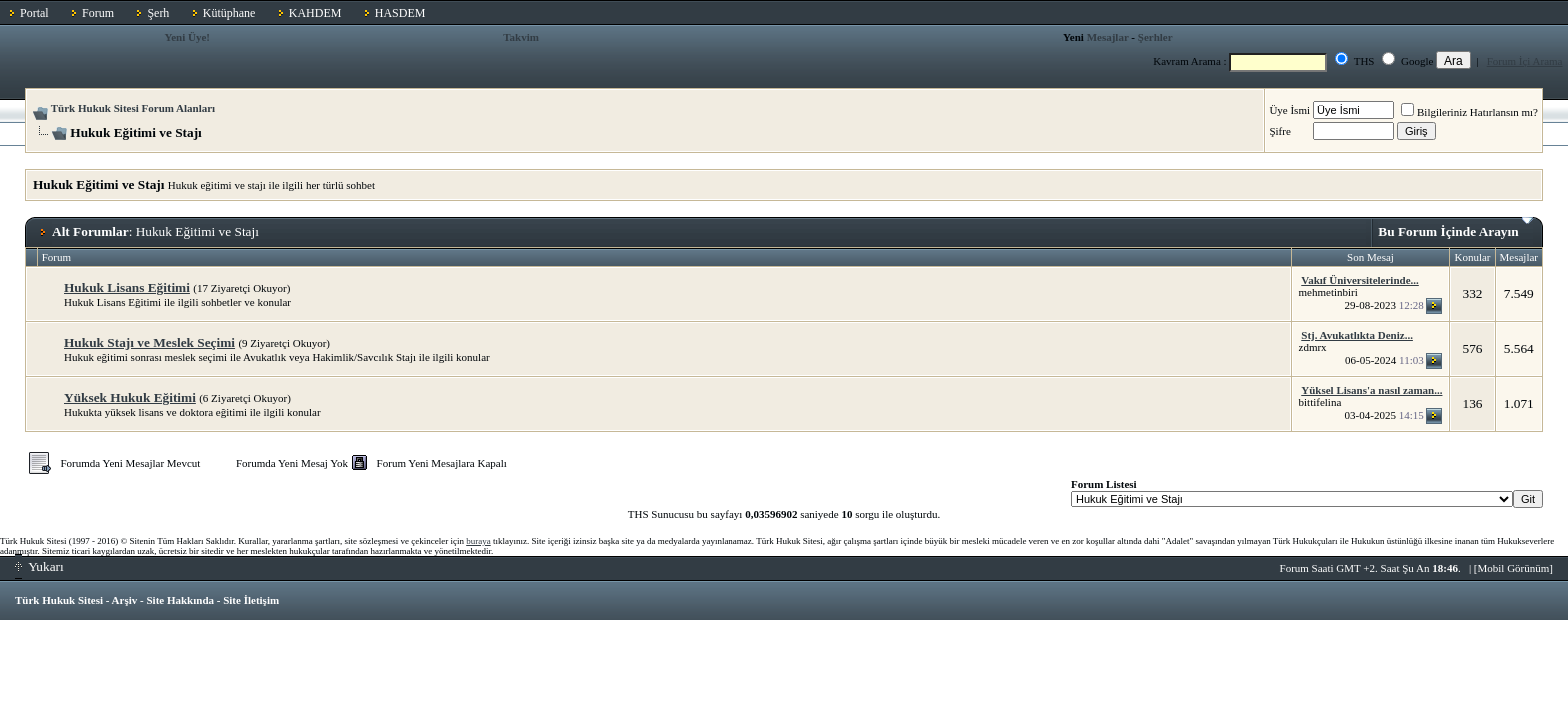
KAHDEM (315, 13)
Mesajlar (1108, 37)
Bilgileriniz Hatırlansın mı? (1469, 112)
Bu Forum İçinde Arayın (1455, 228)
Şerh (158, 13)
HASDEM (400, 13)
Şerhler (1155, 37)
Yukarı (39, 566)
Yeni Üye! (187, 37)
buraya (478, 541)
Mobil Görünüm (1514, 568)
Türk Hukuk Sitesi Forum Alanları (133, 108)
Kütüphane (229, 13)
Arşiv (125, 600)
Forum (98, 13)
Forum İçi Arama (1525, 61)
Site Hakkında (180, 600)
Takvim (521, 37)
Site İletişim (251, 600)
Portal (34, 13)
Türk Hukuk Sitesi (59, 600)
